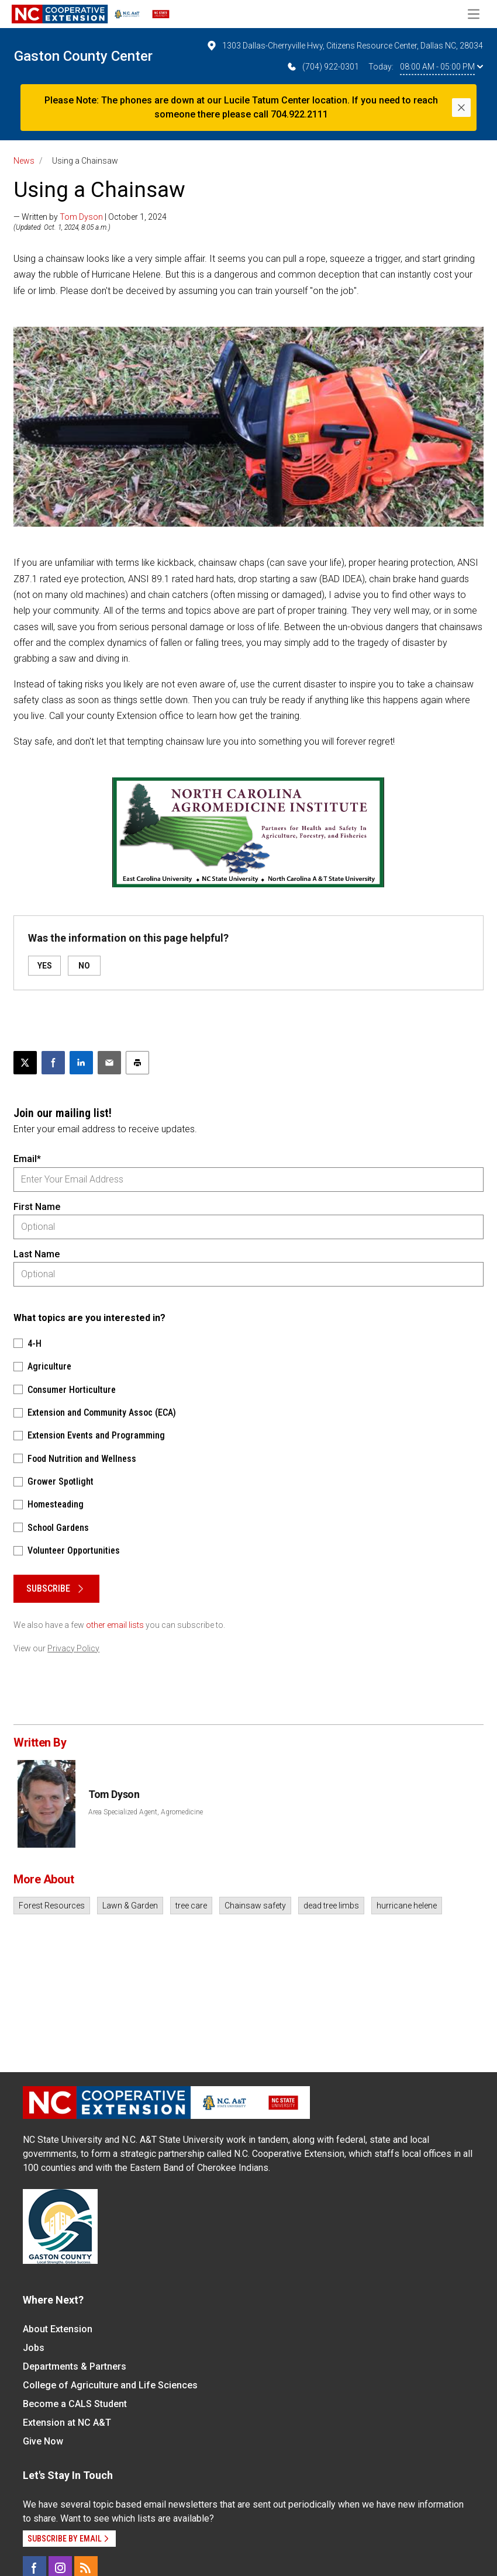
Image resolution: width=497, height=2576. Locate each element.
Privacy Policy (73, 1648)
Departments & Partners (74, 2366)
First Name (36, 1206)
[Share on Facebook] (53, 1062)
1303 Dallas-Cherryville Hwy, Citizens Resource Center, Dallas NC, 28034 (344, 45)
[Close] (461, 107)
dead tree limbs (331, 1905)
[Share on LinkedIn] (81, 1062)
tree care (191, 1905)
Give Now (43, 2441)
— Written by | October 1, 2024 (90, 217)
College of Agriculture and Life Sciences (110, 2385)
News (23, 160)
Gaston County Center (83, 56)
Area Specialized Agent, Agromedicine (145, 1812)
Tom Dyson (81, 217)
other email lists (115, 1625)
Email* (27, 1158)
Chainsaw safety (255, 1905)
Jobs (33, 2347)
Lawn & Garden (130, 1905)
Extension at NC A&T (67, 2422)
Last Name (36, 1254)
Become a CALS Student (75, 2403)
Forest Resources (52, 1905)
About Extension (57, 2329)
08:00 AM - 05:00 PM (441, 66)
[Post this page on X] (25, 1062)
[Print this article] (137, 1062)
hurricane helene (407, 1905)
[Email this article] (109, 1062)
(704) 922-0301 (322, 66)
